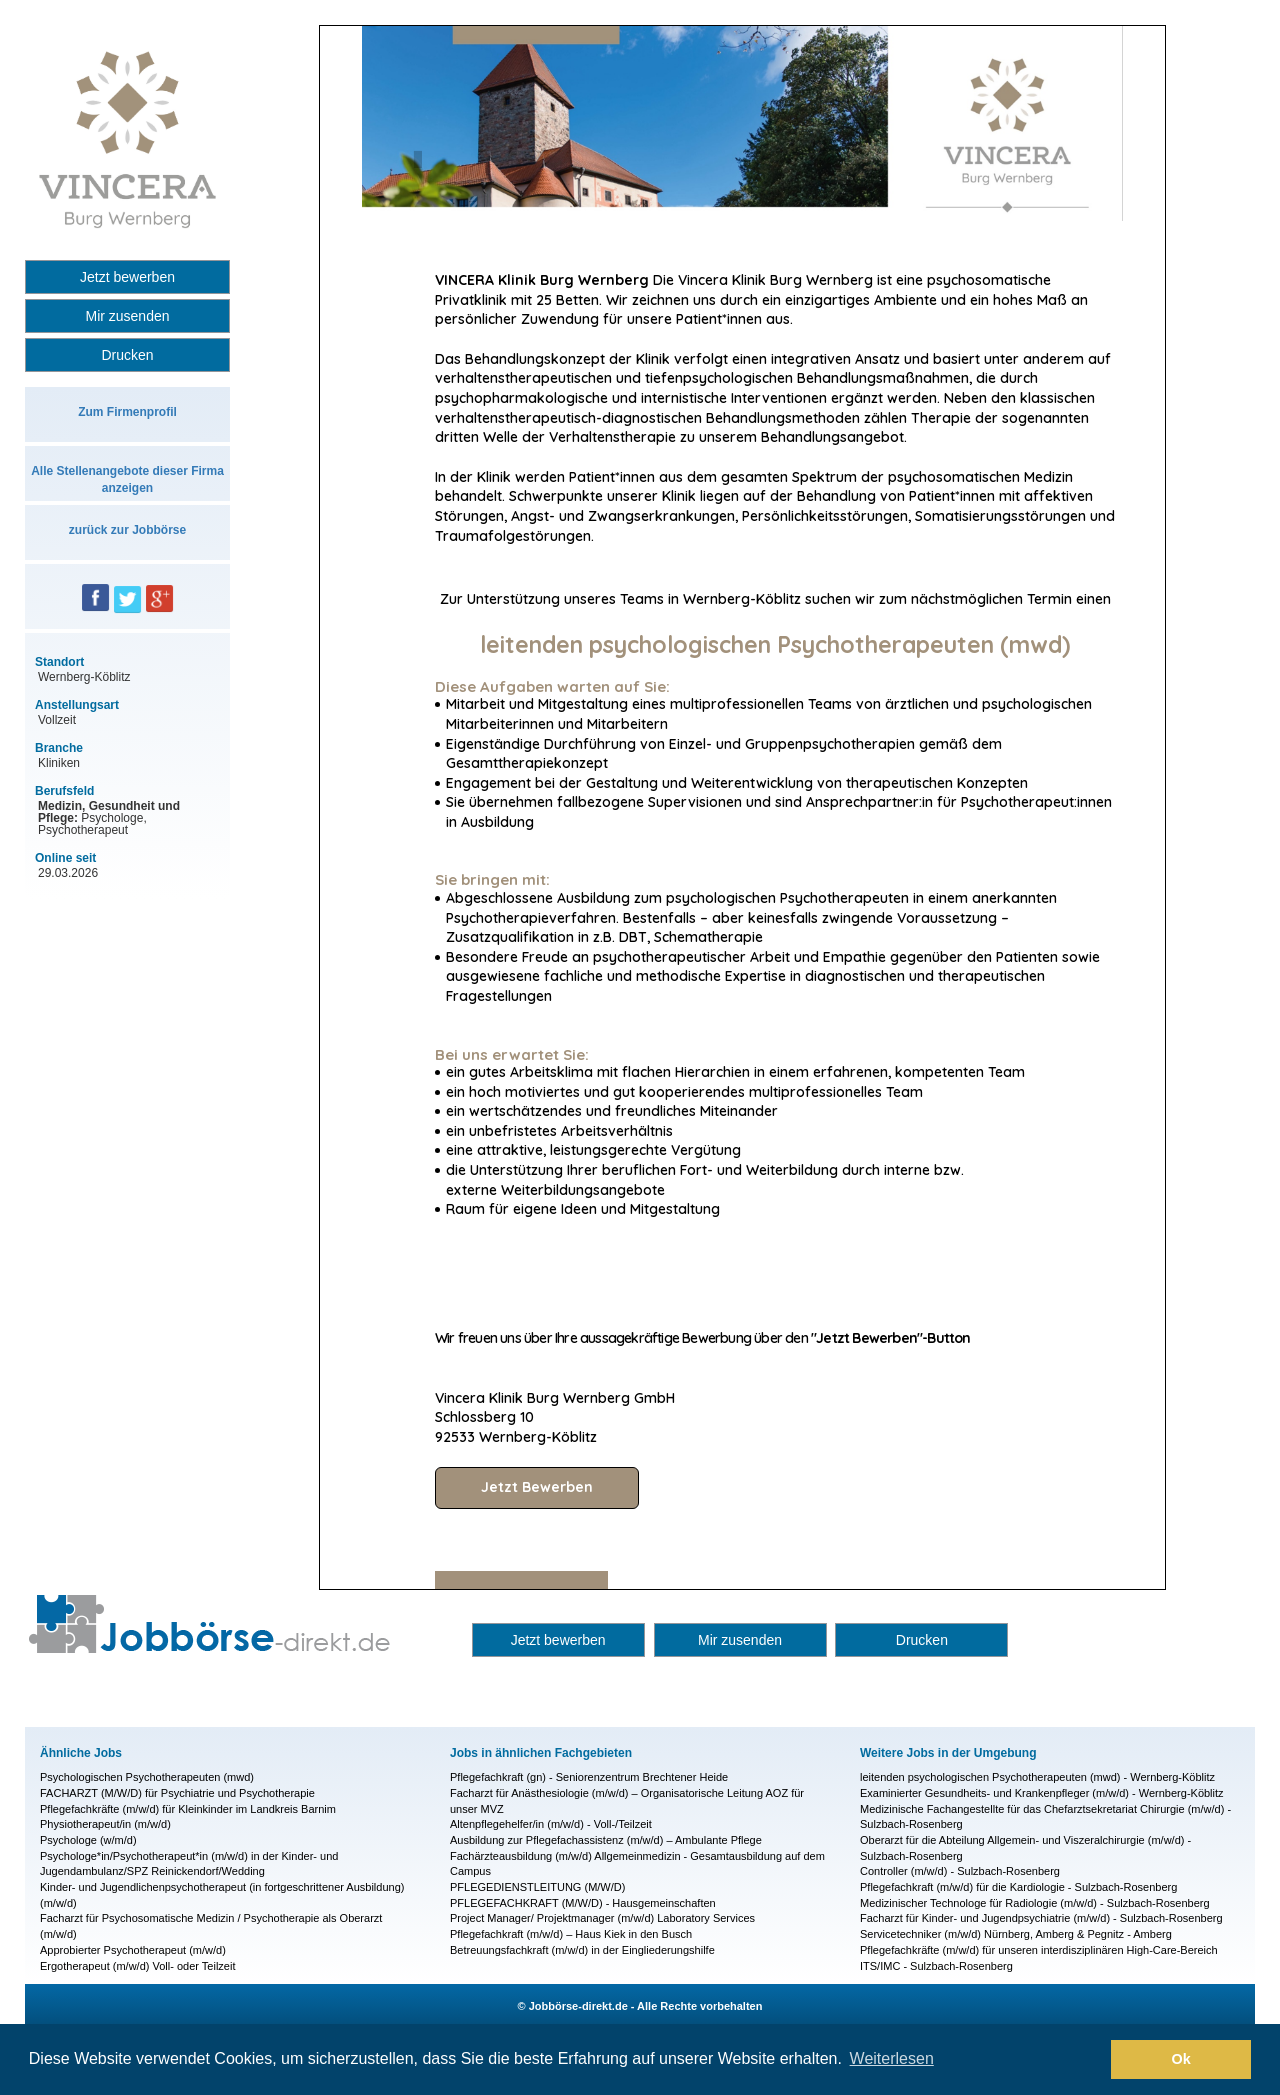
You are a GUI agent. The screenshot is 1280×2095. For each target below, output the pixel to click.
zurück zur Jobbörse (127, 530)
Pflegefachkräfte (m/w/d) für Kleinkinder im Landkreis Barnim (188, 1809)
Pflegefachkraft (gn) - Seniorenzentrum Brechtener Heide (589, 1777)
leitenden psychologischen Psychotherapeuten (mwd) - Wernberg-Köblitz (1037, 1777)
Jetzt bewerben (127, 277)
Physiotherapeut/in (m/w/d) (105, 1824)
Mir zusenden (127, 316)
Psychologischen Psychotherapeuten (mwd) (147, 1777)
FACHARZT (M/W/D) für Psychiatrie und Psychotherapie (177, 1793)
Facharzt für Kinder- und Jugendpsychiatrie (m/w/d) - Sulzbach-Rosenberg (1041, 1918)
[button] (1090, 2060)
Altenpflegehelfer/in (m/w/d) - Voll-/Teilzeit (551, 1824)
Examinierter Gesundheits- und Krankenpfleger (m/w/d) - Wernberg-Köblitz (1042, 1793)
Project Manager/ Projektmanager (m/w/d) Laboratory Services (602, 1918)
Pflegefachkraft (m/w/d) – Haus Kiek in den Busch (571, 1934)
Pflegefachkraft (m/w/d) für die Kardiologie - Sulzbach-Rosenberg (1018, 1887)
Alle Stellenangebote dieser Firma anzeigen (127, 479)
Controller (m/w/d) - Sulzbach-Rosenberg (960, 1871)
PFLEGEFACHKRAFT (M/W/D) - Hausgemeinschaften (583, 1903)
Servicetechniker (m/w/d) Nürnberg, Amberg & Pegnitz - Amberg (1016, 1934)
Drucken (127, 355)
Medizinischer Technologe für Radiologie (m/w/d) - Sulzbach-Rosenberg (1035, 1903)
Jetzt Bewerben (537, 1487)
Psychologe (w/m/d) (88, 1840)
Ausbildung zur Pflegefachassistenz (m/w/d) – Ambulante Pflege (606, 1840)
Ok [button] (1181, 2059)
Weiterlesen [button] (892, 2058)
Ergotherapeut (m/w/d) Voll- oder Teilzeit (137, 1966)
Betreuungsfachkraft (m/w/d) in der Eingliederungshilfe (582, 1950)
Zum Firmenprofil (127, 412)
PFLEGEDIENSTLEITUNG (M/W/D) (537, 1887)
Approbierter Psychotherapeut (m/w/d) (133, 1950)
